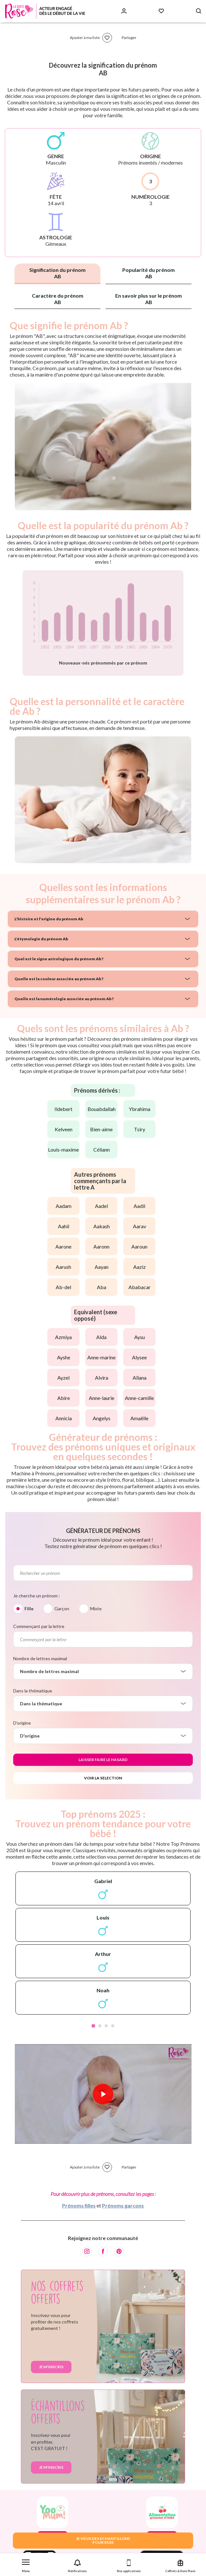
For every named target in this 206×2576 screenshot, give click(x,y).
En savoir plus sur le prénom (148, 298)
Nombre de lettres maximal (40, 1658)
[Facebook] (103, 2251)
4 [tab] (112, 2025)
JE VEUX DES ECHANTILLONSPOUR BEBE (103, 2540)
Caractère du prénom (57, 298)
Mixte (96, 1608)
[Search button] (198, 11)
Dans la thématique (32, 1690)
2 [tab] (99, 2025)
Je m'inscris (51, 2366)
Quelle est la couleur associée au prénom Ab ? (58, 978)
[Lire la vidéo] (103, 2094)
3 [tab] (106, 2025)
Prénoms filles (79, 2205)
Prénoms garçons (123, 2205)
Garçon (61, 1608)
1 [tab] (93, 2025)
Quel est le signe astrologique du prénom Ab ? (58, 958)
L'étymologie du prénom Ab (41, 938)
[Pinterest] (119, 2251)
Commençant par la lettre (38, 1626)
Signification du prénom (57, 273)
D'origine (22, 1723)
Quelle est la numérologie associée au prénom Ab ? (64, 998)
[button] (26, 2564)
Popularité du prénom (148, 273)
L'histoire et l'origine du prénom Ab (48, 918)
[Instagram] (87, 2251)
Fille (28, 1608)
